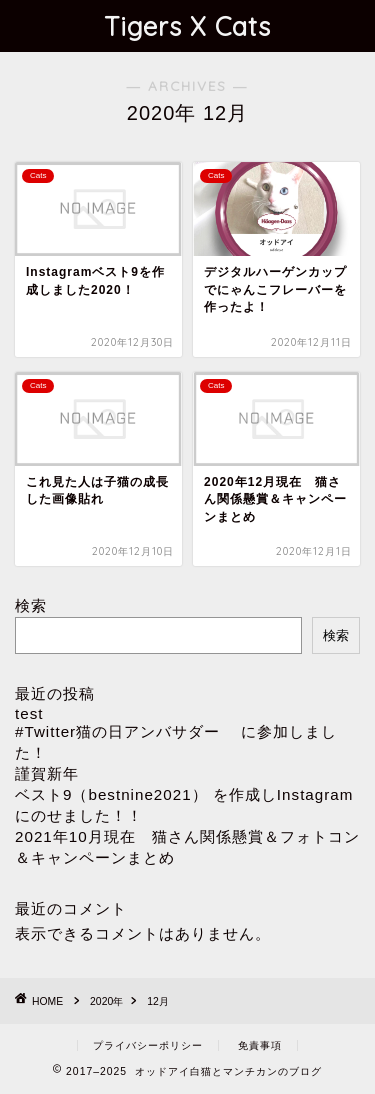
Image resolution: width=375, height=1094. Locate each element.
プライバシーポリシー (148, 1045)
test (29, 713)
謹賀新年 (47, 773)
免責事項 (260, 1045)
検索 (31, 605)
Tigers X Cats (187, 26)
